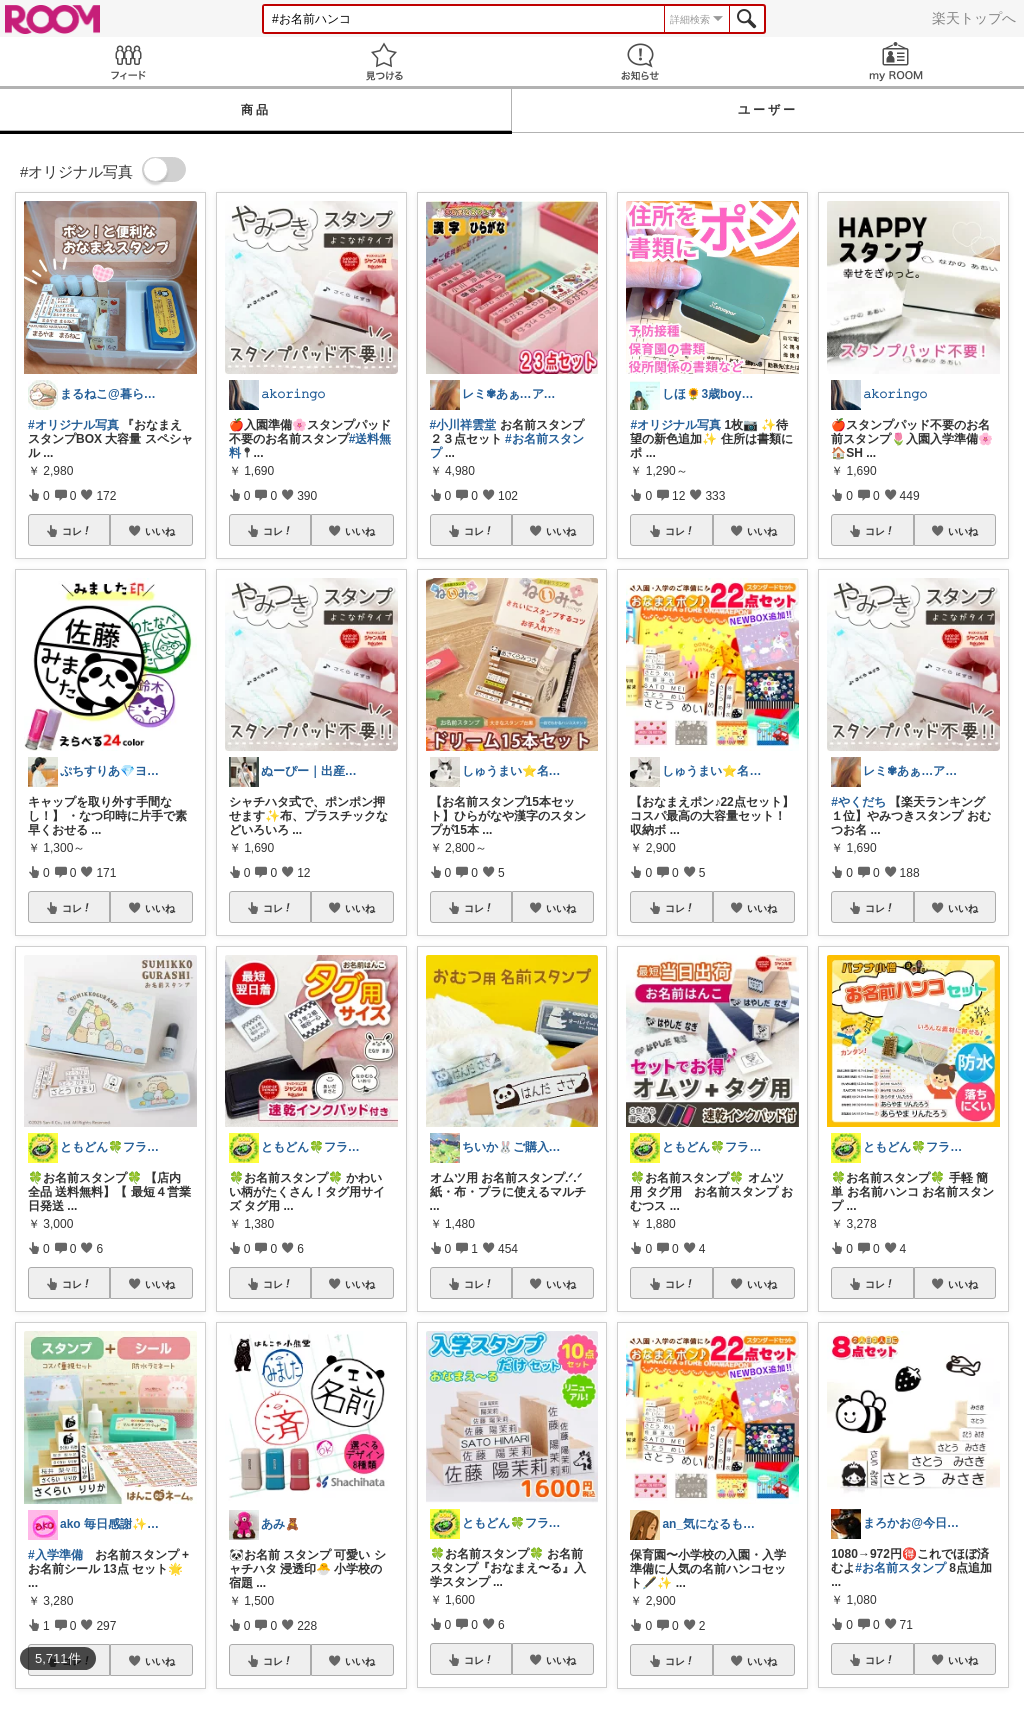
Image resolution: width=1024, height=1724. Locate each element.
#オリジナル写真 (73, 425)
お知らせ (640, 61)
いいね (160, 531)
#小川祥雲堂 (463, 425)
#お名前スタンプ (900, 1568)
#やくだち (858, 802)
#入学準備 (55, 1555)
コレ (77, 531)
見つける (384, 61)
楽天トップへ (974, 18)
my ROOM (896, 61)
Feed (128, 61)
